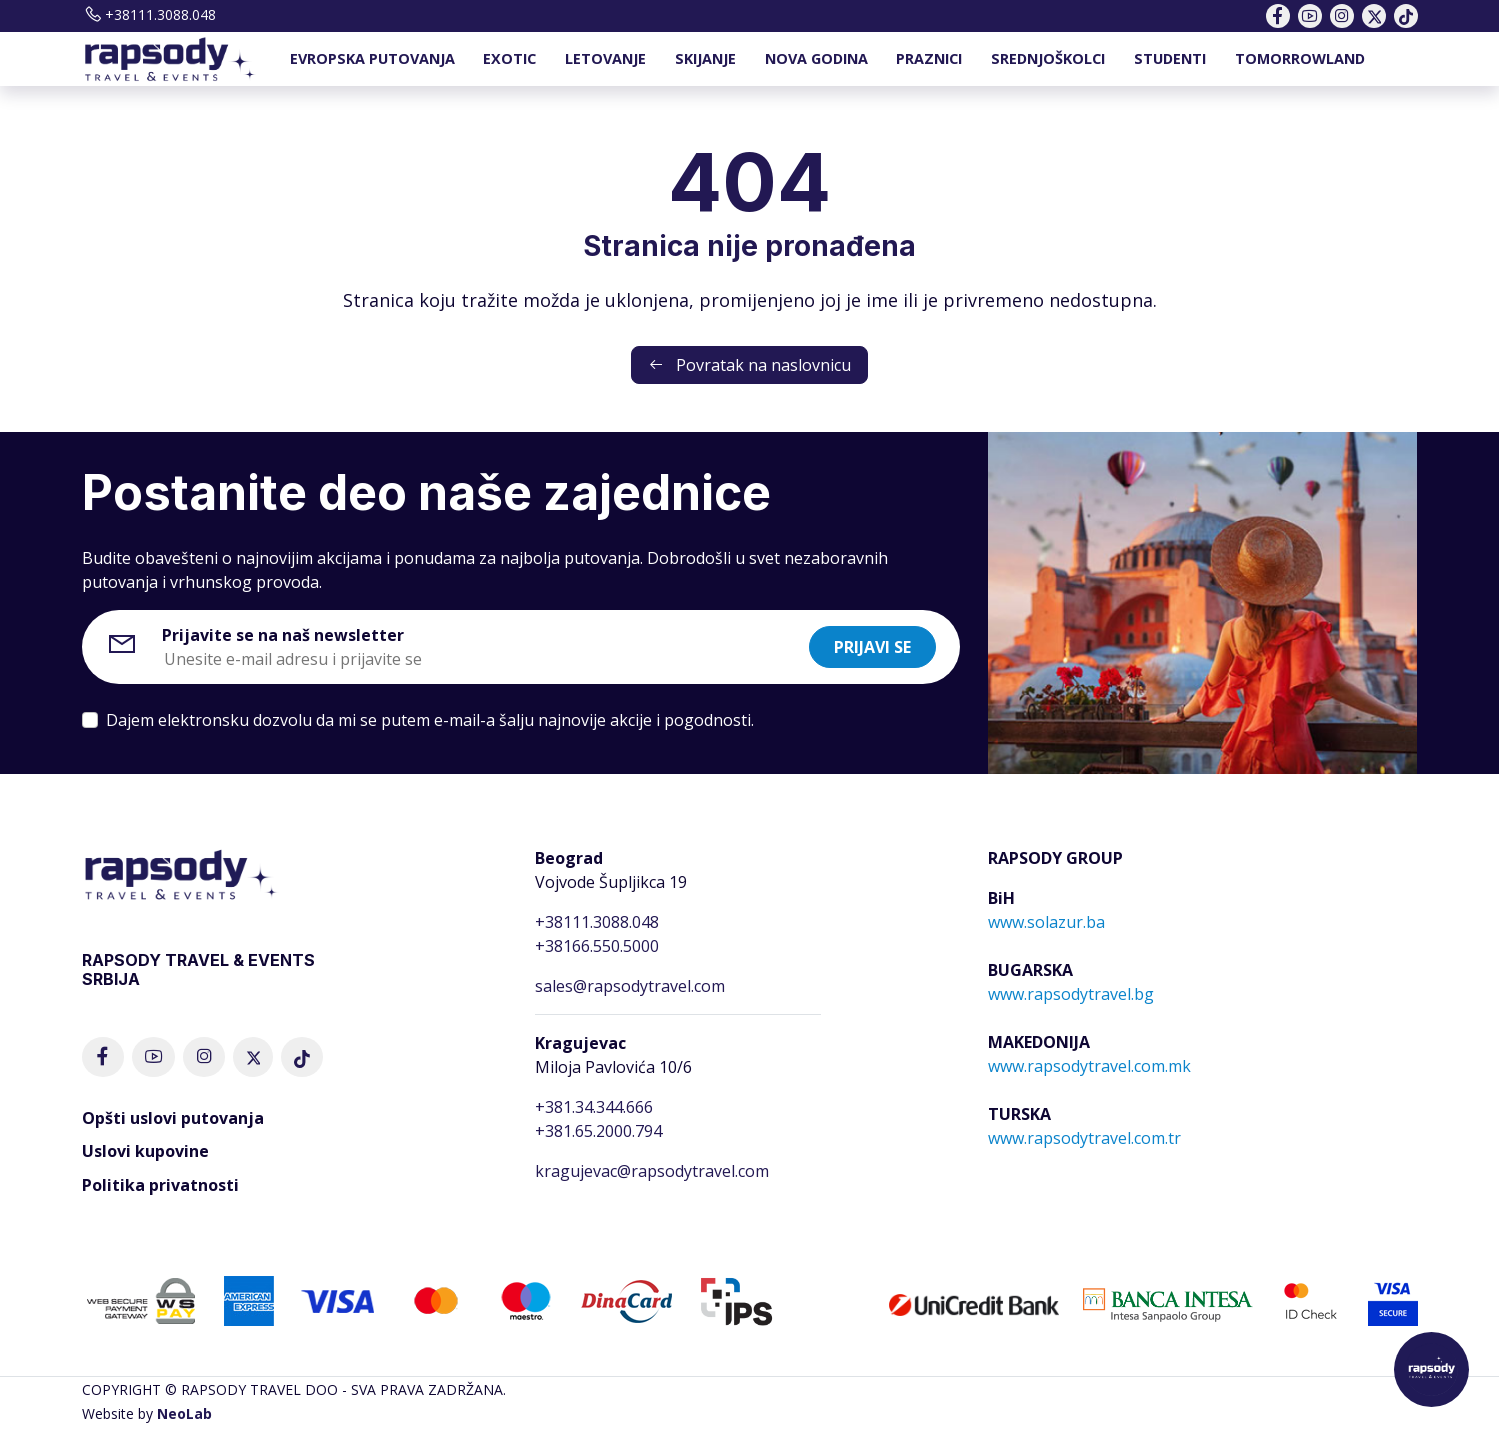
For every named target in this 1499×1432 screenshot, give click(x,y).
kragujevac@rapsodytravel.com (652, 1171)
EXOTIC (509, 58)
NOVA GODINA (816, 58)
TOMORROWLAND (1300, 58)
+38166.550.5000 (597, 946)
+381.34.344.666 (594, 1107)
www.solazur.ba (1046, 922)
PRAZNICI (929, 58)
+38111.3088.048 (149, 14)
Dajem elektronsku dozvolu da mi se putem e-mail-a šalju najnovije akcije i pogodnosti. (430, 720)
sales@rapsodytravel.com (630, 986)
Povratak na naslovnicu (749, 365)
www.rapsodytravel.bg (1071, 994)
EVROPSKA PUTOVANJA (372, 58)
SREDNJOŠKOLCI (1048, 58)
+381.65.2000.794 (598, 1131)
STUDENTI (1170, 58)
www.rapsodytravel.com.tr (1084, 1138)
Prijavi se (872, 647)
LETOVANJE (605, 58)
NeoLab (184, 1413)
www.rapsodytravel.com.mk (1089, 1066)
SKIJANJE (705, 58)
